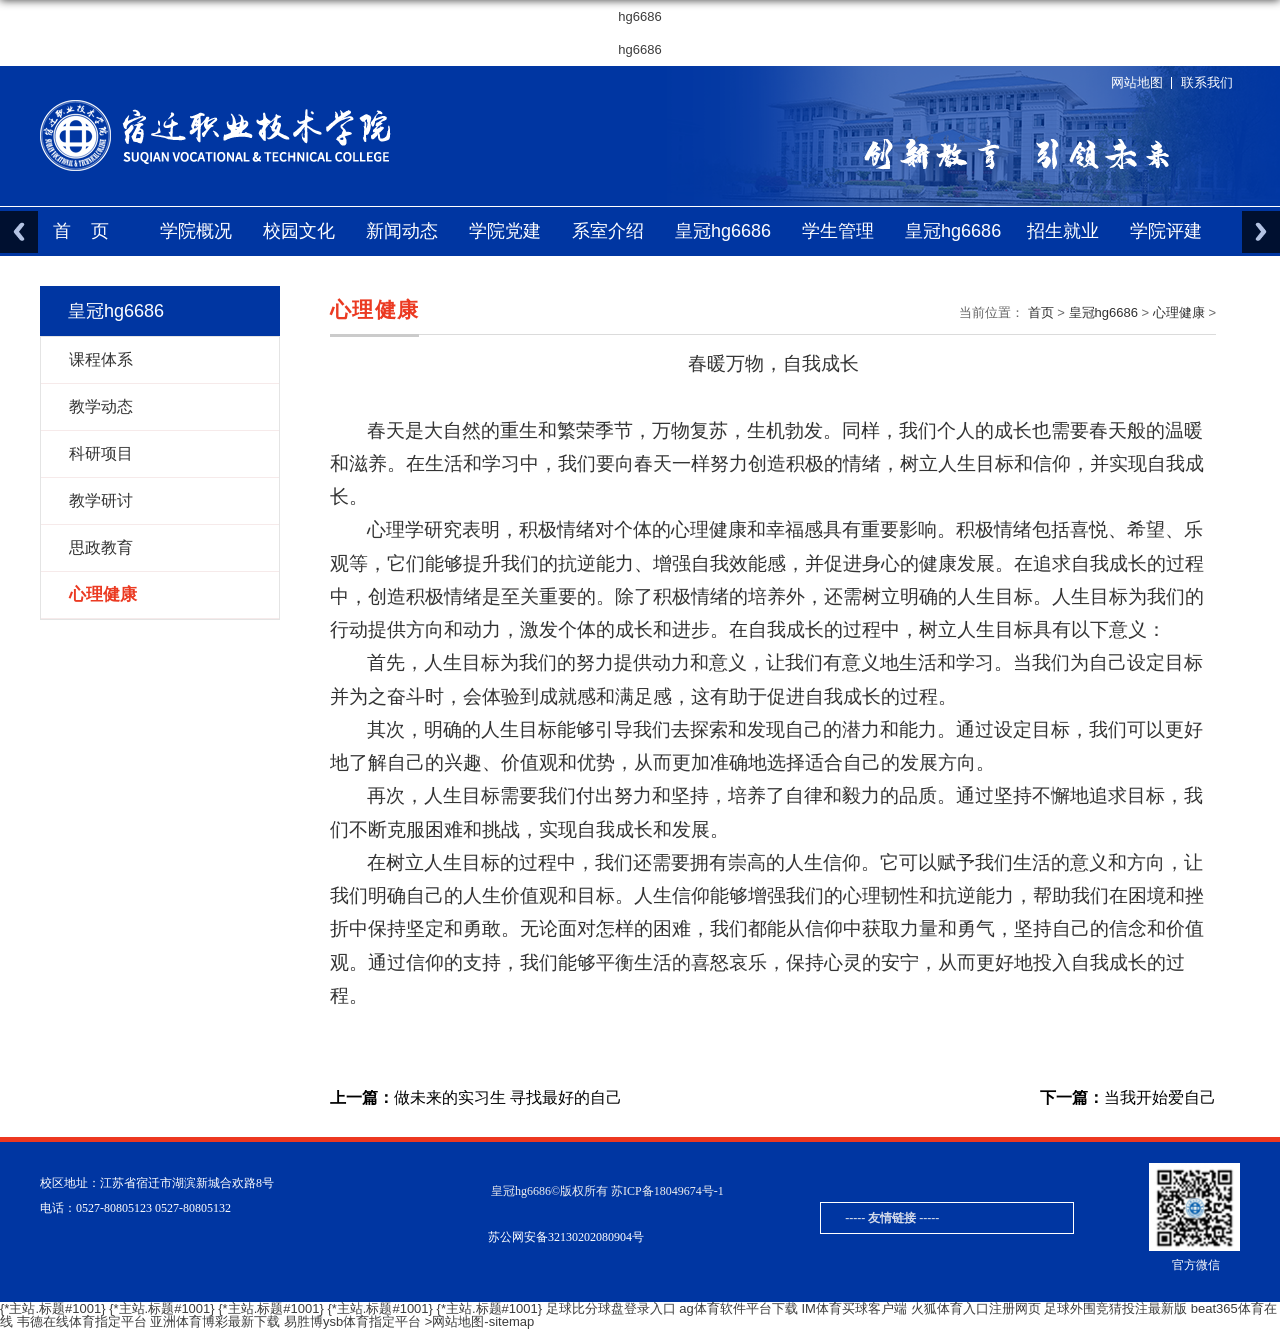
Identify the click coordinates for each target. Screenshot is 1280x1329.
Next (1261, 232)
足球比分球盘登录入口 (611, 1308)
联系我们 (1207, 82)
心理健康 (1179, 312)
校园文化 (299, 231)
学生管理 (838, 231)
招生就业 (1063, 231)
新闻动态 (402, 231)
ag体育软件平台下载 (738, 1308)
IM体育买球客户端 (853, 1308)
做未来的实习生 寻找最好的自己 (476, 1098)
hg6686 (639, 16)
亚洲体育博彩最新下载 (215, 1321)
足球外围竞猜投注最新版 (1115, 1308)
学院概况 (196, 231)
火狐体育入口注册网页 (976, 1308)
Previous (19, 232)
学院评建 (1166, 231)
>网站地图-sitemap (479, 1321)
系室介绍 (608, 231)
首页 (91, 231)
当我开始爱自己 (1128, 1098)
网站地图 (1137, 82)
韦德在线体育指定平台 (82, 1321)
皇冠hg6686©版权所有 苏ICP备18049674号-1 (607, 1191)
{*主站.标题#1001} (53, 1308)
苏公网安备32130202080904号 (566, 1237)
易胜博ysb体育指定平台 (352, 1321)
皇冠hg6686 (723, 231)
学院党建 (505, 231)
